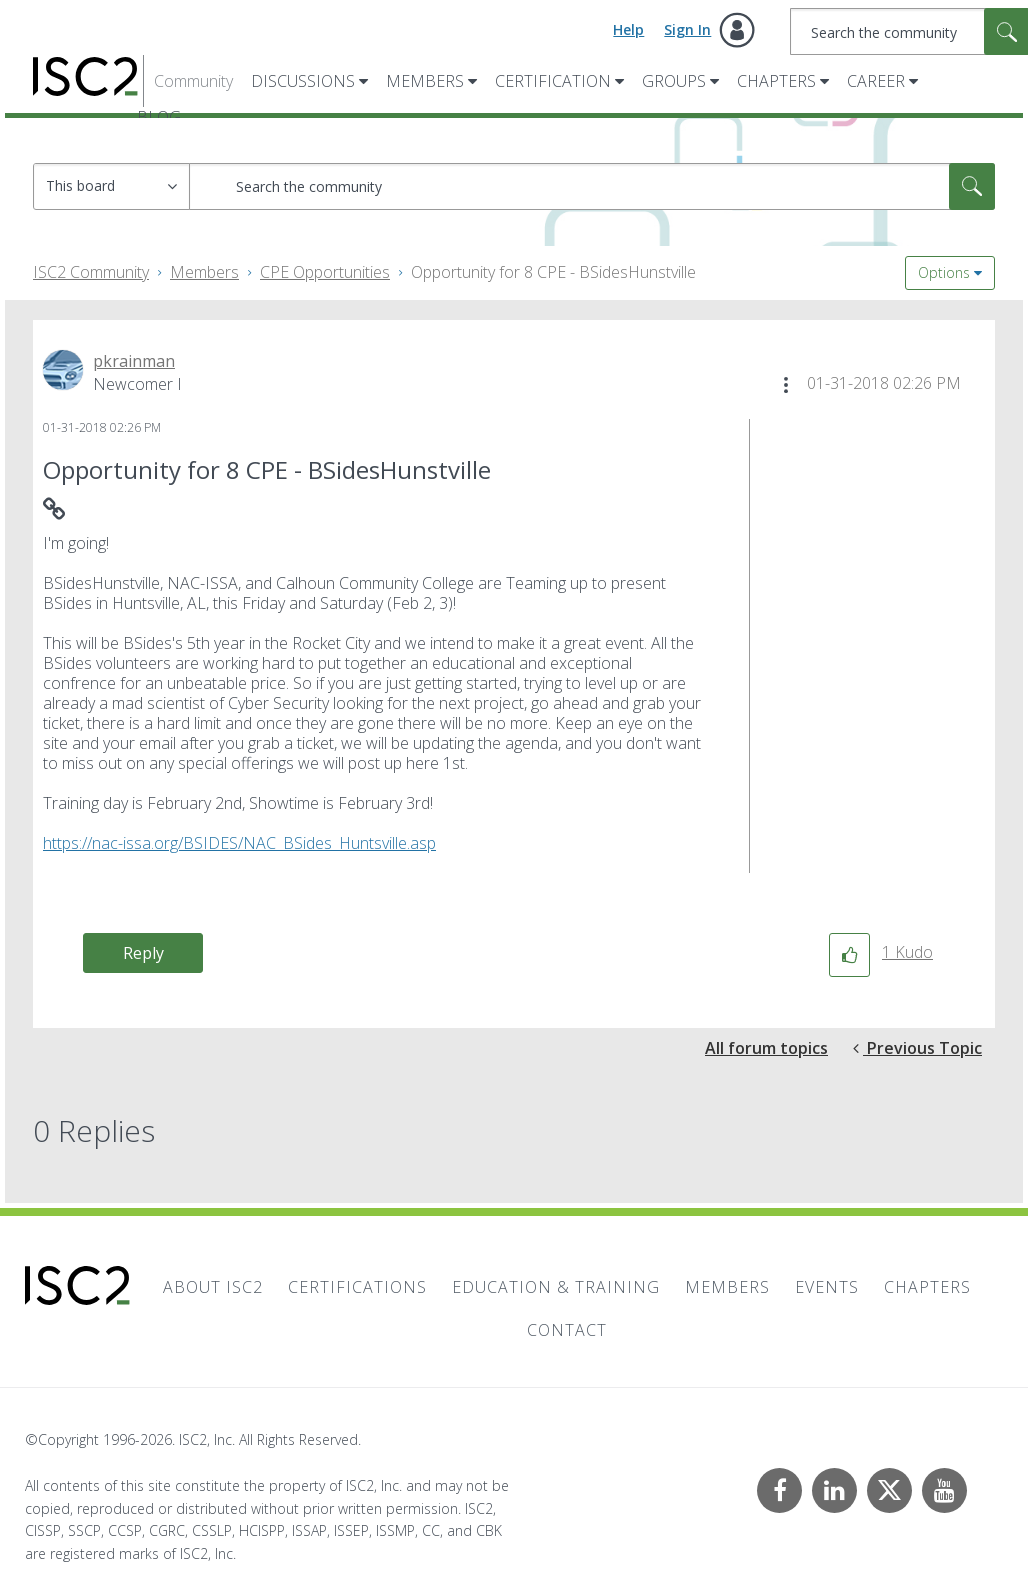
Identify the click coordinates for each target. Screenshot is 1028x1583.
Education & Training (556, 1287)
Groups (674, 81)
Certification (553, 81)
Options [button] (944, 272)
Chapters (776, 81)
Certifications (357, 1287)
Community (193, 81)
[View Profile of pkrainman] (134, 361)
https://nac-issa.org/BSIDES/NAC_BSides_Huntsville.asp (239, 843)
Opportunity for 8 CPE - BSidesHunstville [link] (553, 272)
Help (628, 29)
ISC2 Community (91, 272)
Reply (143, 953)
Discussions (303, 81)
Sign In (687, 29)
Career (876, 81)
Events (827, 1287)
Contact (567, 1330)
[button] (786, 385)
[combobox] (592, 186)
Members (425, 81)
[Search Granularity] (111, 186)
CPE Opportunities (325, 272)
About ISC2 (213, 1287)
